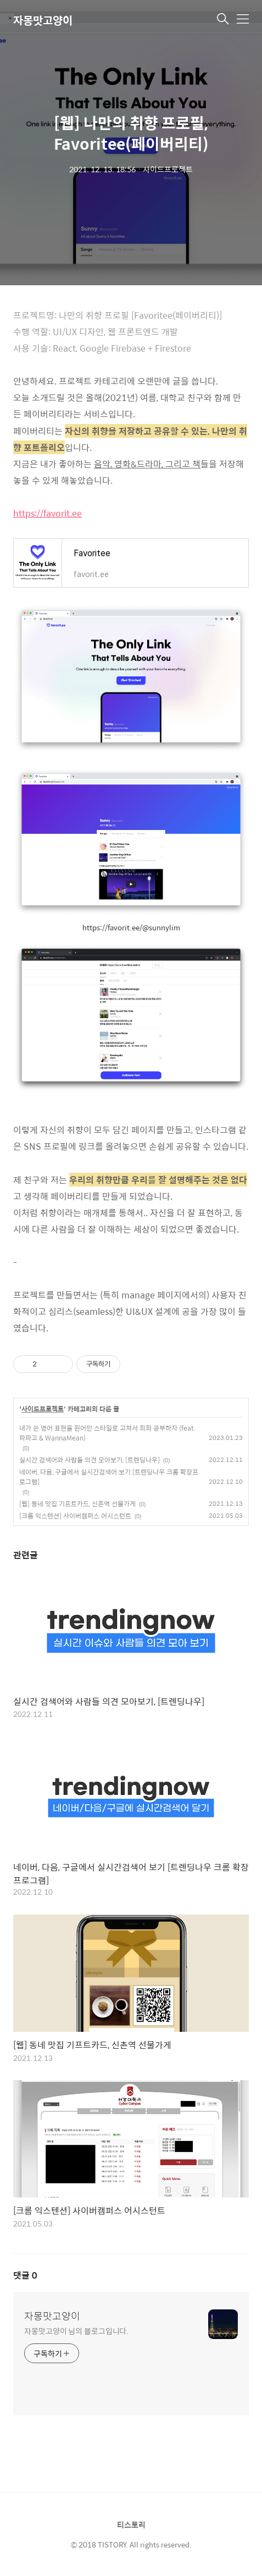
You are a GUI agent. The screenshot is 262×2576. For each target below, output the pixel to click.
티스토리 (131, 2524)
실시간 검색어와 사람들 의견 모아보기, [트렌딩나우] (89, 1460)
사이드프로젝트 (42, 1409)
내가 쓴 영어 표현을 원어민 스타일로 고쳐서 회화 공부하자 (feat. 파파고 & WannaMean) (107, 1433)
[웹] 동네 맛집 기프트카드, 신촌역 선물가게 (77, 1504)
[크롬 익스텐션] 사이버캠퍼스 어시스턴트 (75, 1516)
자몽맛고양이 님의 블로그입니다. (76, 2330)
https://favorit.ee (47, 513)
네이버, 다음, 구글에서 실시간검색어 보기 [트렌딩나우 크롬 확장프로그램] (108, 1477)
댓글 (25, 2275)
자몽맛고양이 (43, 20)
